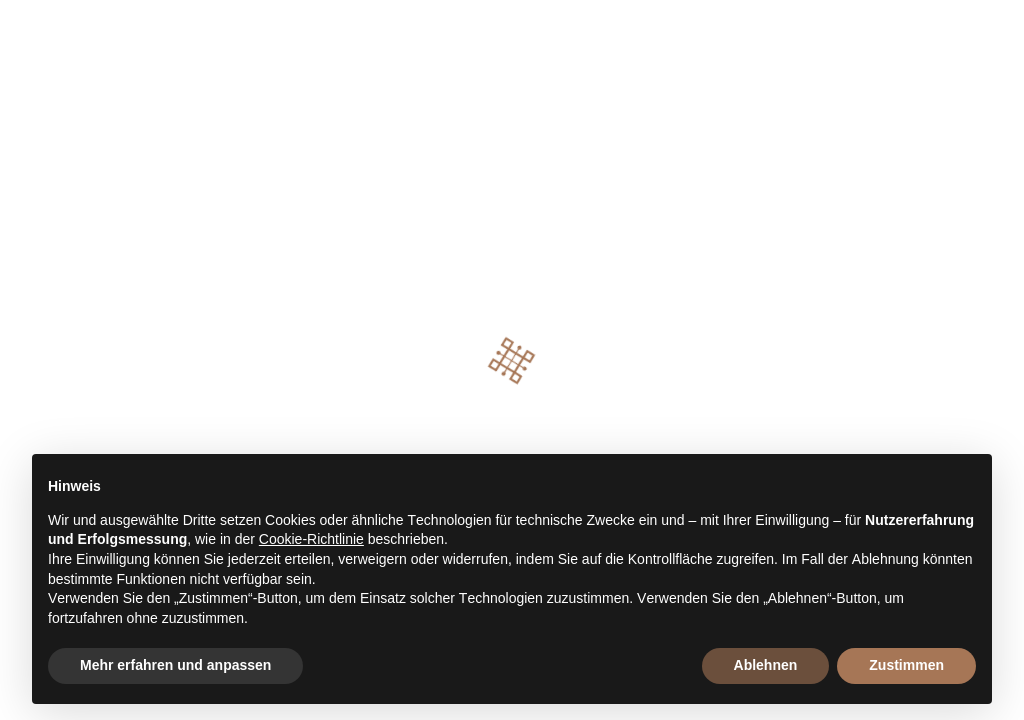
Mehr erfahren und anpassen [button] (175, 665)
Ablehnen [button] (766, 665)
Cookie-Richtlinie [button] (311, 539)
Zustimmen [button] (906, 665)
